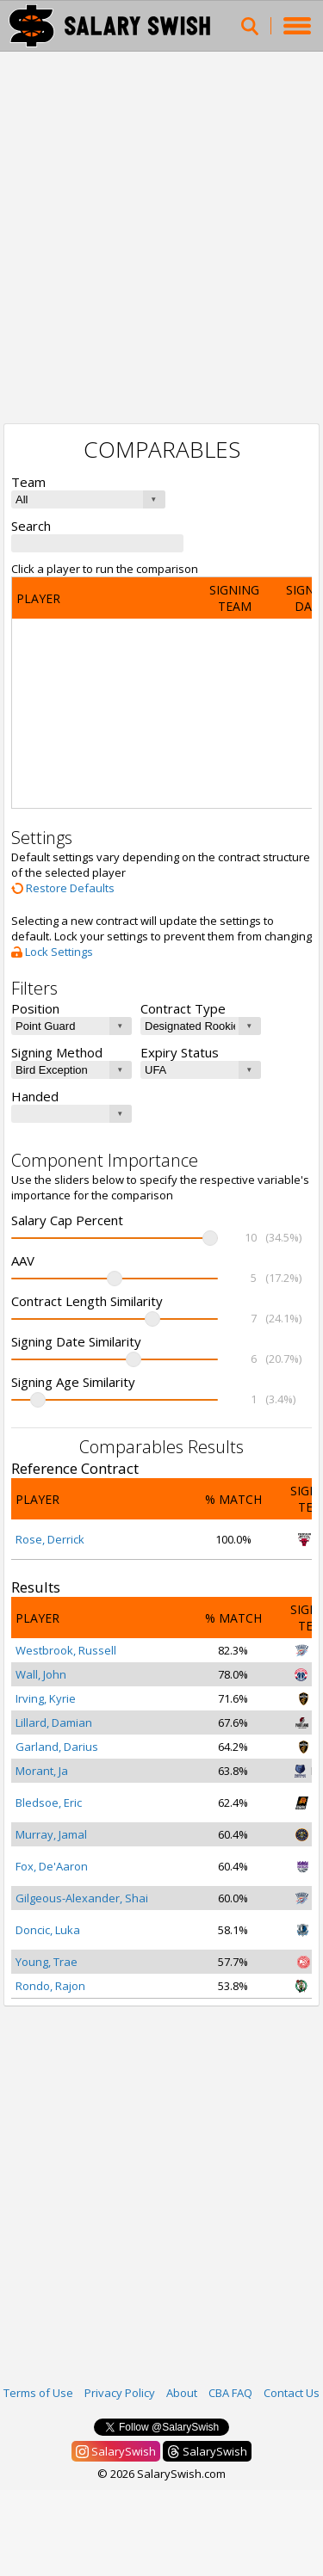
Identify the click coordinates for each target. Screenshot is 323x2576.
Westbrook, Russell (66, 1650)
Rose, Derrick (50, 1539)
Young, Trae (47, 1961)
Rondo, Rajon (50, 1986)
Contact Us (292, 2392)
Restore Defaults (63, 888)
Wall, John (41, 1674)
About (181, 2392)
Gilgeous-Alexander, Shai (82, 1898)
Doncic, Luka (48, 1930)
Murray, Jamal (51, 1834)
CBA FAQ (230, 2392)
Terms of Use (38, 2392)
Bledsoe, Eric (49, 1802)
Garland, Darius (57, 1746)
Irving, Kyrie (46, 1698)
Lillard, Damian (54, 1722)
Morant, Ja (42, 1770)
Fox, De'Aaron (52, 1866)
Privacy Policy (119, 2392)
